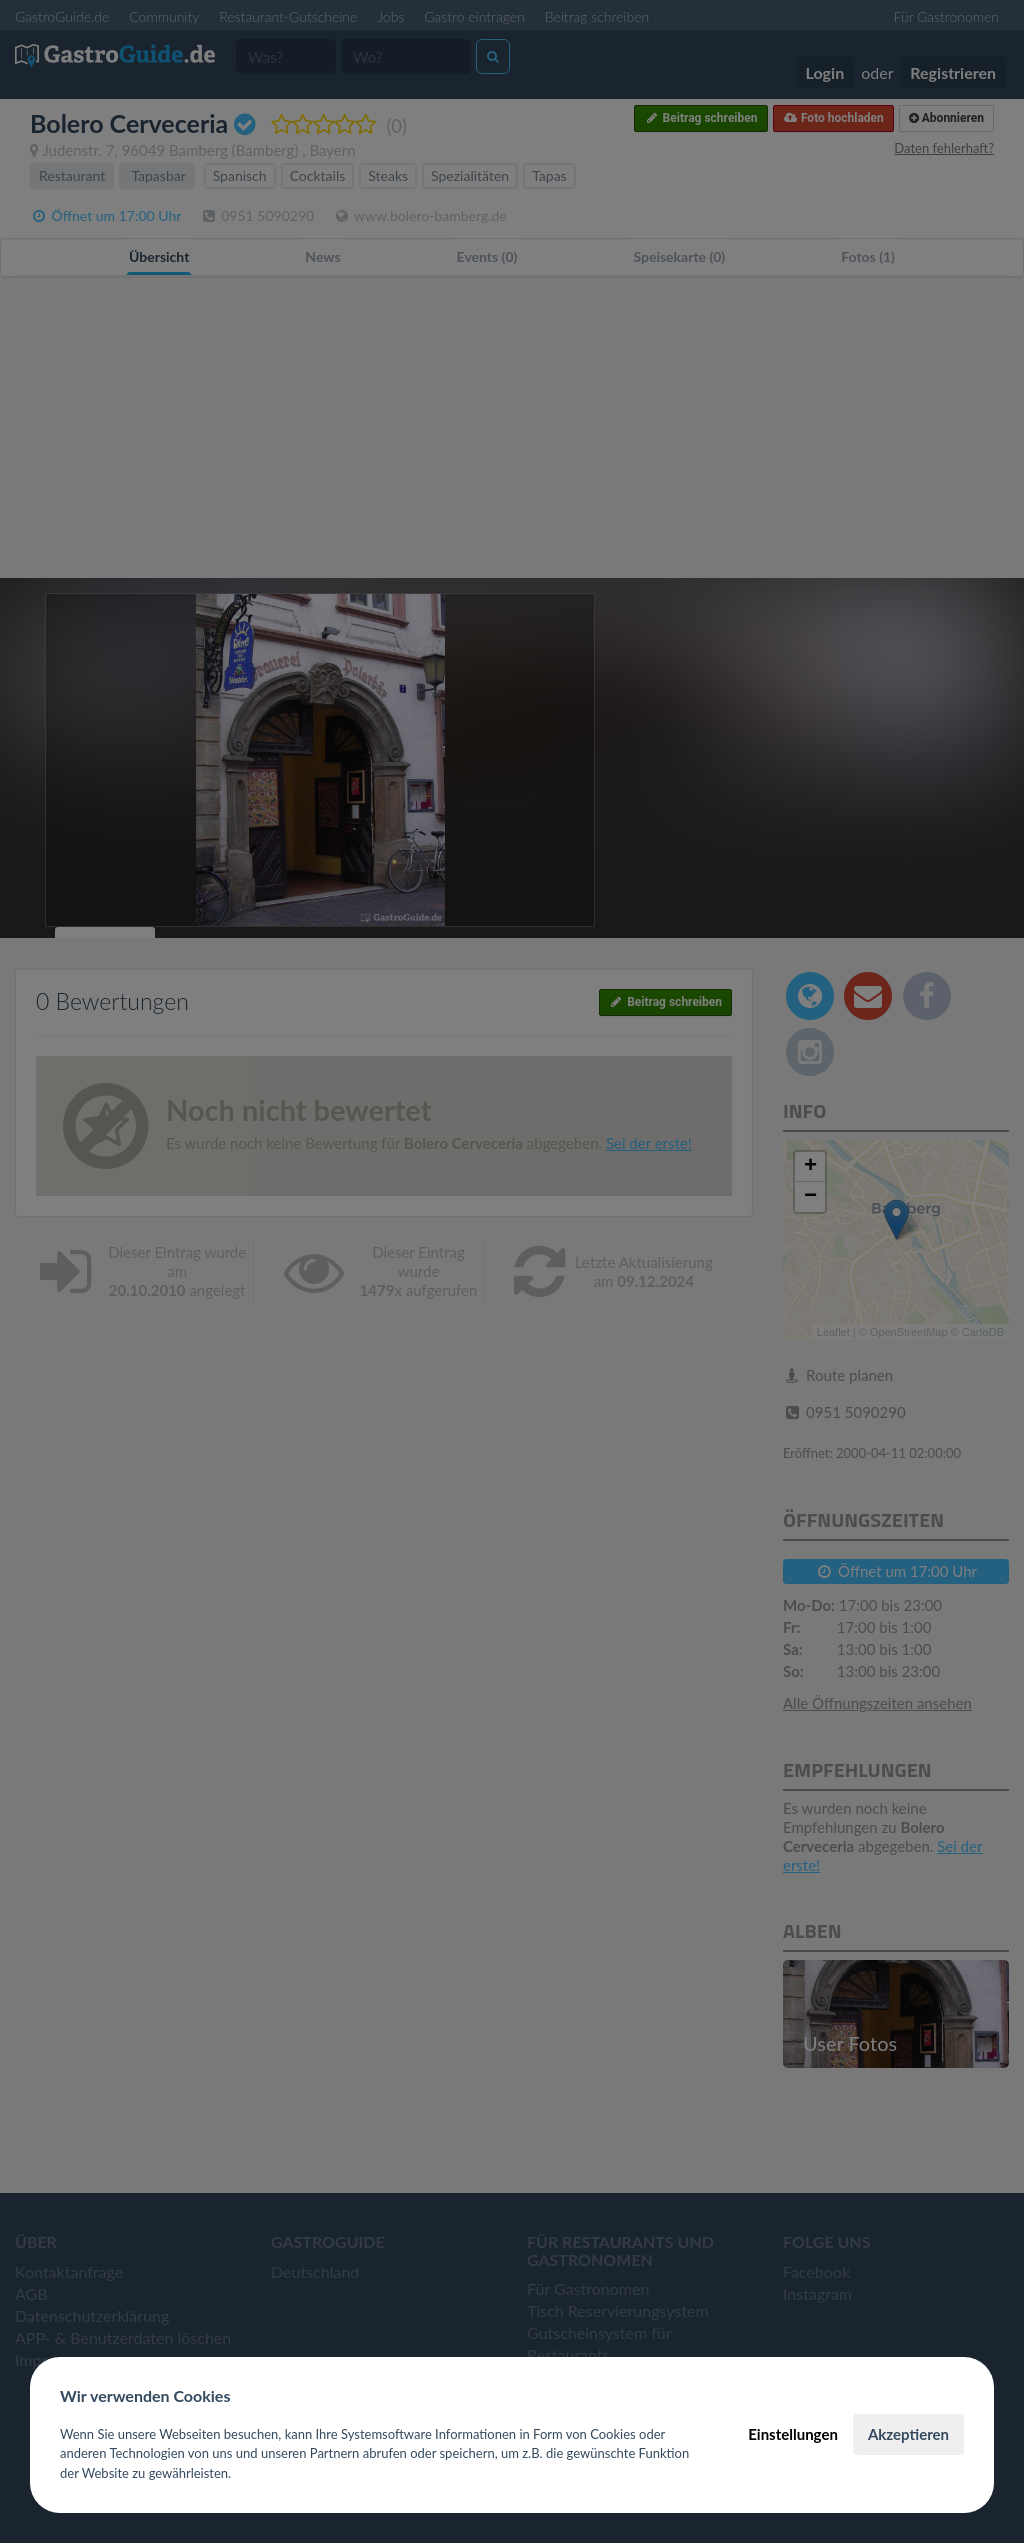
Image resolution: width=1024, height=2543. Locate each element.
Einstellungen (793, 2434)
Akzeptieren (908, 2434)
